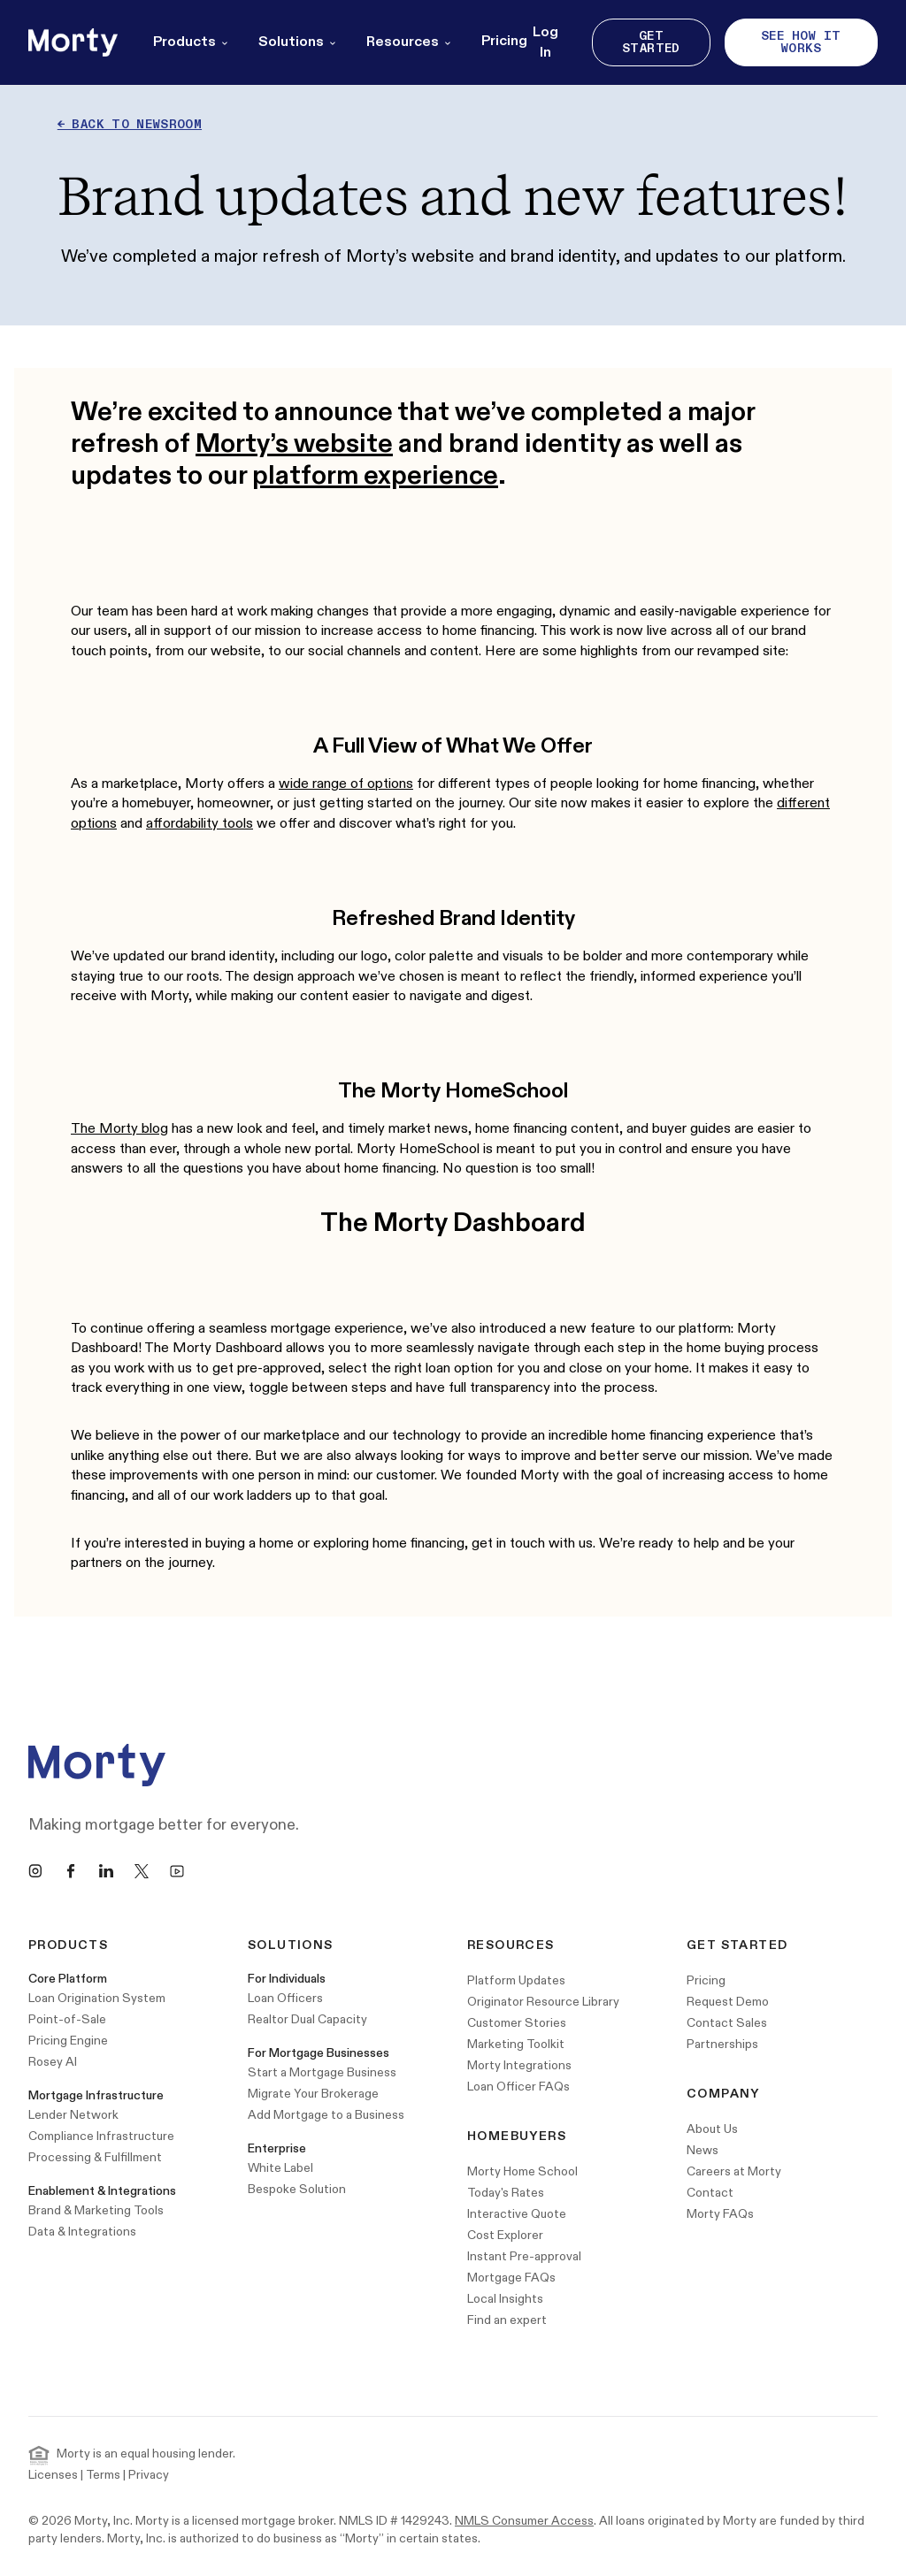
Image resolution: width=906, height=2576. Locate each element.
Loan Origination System (96, 1998)
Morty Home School (522, 2171)
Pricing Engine (68, 2040)
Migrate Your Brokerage (313, 2093)
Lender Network (73, 2114)
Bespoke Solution (297, 2189)
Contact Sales (727, 2022)
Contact (710, 2192)
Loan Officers (285, 1998)
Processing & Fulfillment (95, 2157)
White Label (280, 2167)
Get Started (651, 42)
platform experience (375, 475)
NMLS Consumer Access (524, 2520)
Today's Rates (505, 2192)
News (702, 2150)
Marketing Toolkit (515, 2044)
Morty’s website (294, 444)
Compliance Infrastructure (101, 2136)
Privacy (148, 2474)
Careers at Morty (734, 2171)
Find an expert (507, 2320)
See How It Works (801, 42)
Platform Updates (516, 1980)
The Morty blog (119, 1129)
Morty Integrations (519, 2065)
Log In (545, 42)
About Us (712, 2129)
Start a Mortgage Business (322, 2072)
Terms (103, 2474)
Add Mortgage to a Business (326, 2114)
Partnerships (722, 2044)
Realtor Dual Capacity (307, 2019)
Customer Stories (516, 2022)
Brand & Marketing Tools (96, 2210)
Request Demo (728, 2001)
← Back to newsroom (130, 124)
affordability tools (199, 823)
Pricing (504, 41)
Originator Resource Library (543, 2001)
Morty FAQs (720, 2213)
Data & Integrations (82, 2231)
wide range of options (346, 784)
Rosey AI (52, 2061)
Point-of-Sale (67, 2019)
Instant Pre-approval (524, 2256)
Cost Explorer (505, 2235)
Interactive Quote (516, 2213)
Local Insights (505, 2298)
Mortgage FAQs (511, 2277)
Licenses (53, 2474)
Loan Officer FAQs (518, 2086)
